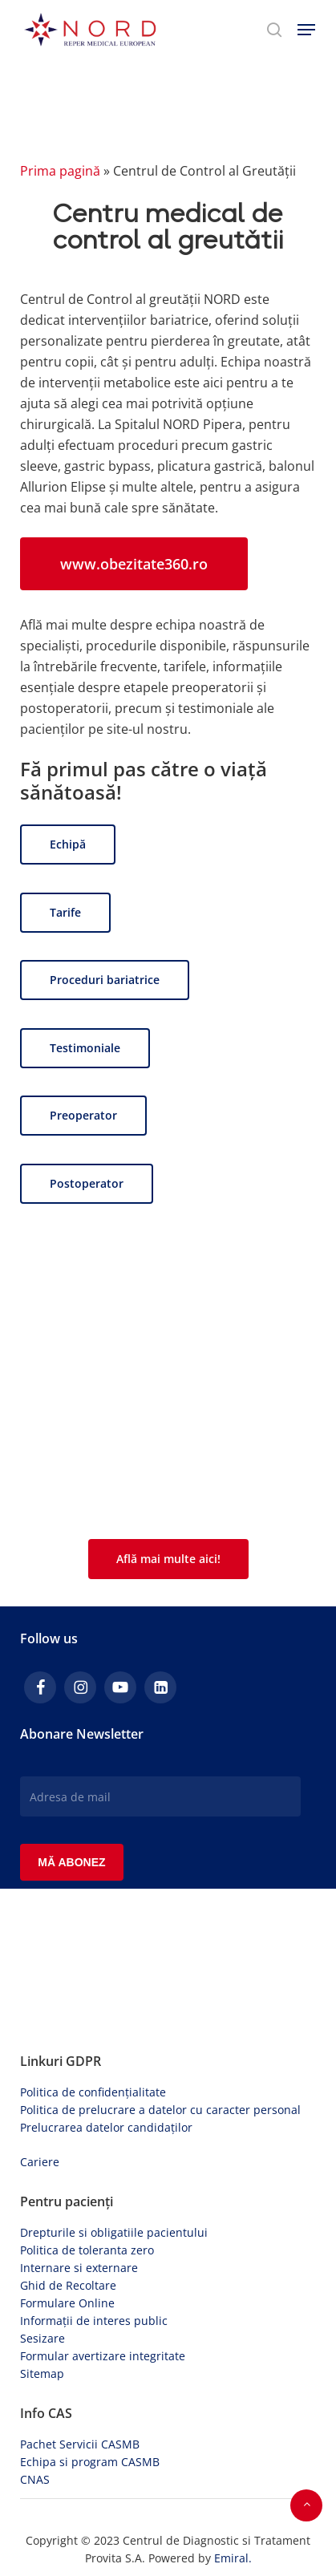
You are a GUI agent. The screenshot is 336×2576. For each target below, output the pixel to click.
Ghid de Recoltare (68, 2285)
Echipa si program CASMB (90, 2461)
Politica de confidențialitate (93, 2092)
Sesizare (42, 2338)
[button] (306, 30)
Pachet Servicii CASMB (80, 2444)
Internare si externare (79, 2267)
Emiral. (233, 2558)
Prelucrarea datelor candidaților (106, 2127)
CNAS (35, 2479)
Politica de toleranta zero (87, 2250)
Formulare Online (67, 2303)
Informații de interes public (94, 2320)
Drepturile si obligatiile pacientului (114, 2232)
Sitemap (42, 2373)
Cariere (39, 2161)
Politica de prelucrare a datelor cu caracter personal (160, 2109)
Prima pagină (60, 171)
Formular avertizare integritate (102, 2355)
